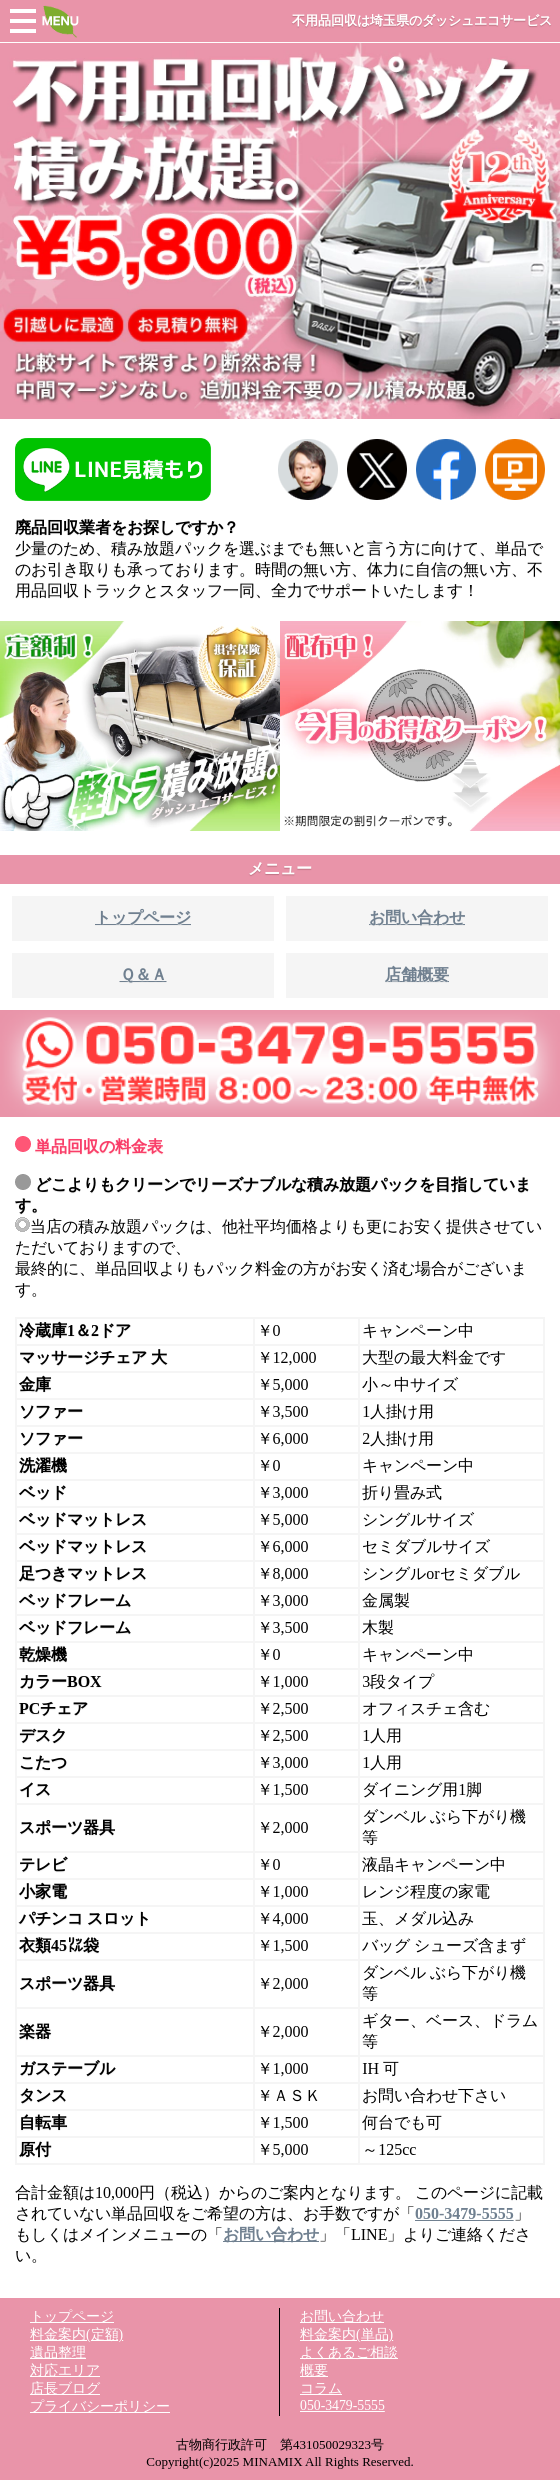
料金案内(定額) (76, 2334)
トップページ (72, 2316)
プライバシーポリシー (100, 2406)
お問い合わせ (342, 2316)
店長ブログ (65, 2388)
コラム (321, 2388)
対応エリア (65, 2370)
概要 (314, 2370)
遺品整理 (58, 2352)
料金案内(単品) (346, 2334)
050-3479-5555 (342, 2405)
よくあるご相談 (349, 2352)
